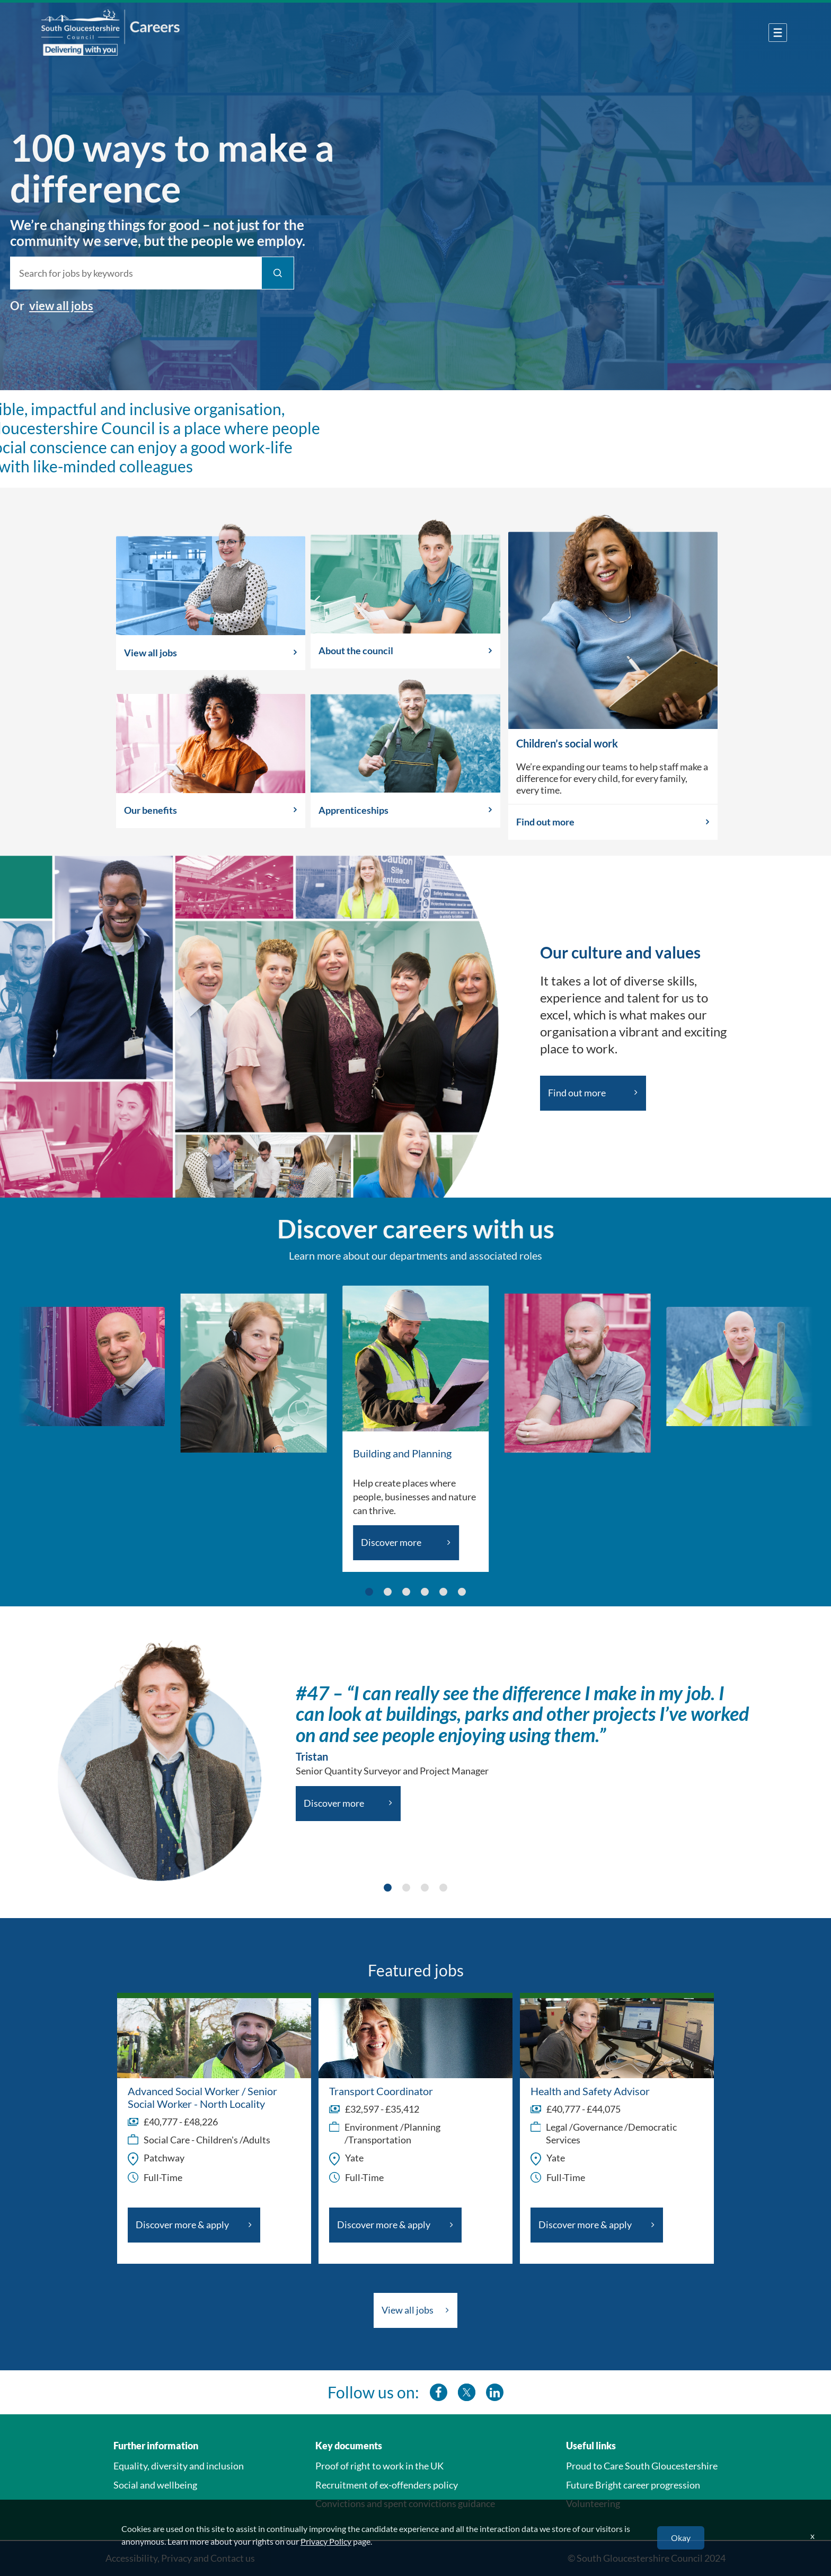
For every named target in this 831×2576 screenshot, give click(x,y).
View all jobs (150, 652)
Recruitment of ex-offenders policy (386, 2485)
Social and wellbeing (155, 2485)
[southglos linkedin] (494, 2392)
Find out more (545, 822)
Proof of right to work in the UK (379, 2466)
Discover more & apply (182, 2224)
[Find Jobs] (262, 273)
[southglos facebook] (438, 2392)
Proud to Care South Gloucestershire (642, 2466)
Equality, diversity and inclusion (178, 2466)
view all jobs (45, 305)
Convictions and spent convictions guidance (405, 2503)
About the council (356, 650)
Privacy (176, 2558)
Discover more (391, 1542)
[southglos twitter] (466, 2392)
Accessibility (131, 2558)
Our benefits (150, 810)
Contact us (232, 2558)
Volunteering (593, 2503)
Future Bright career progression (633, 2485)
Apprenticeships (353, 810)
